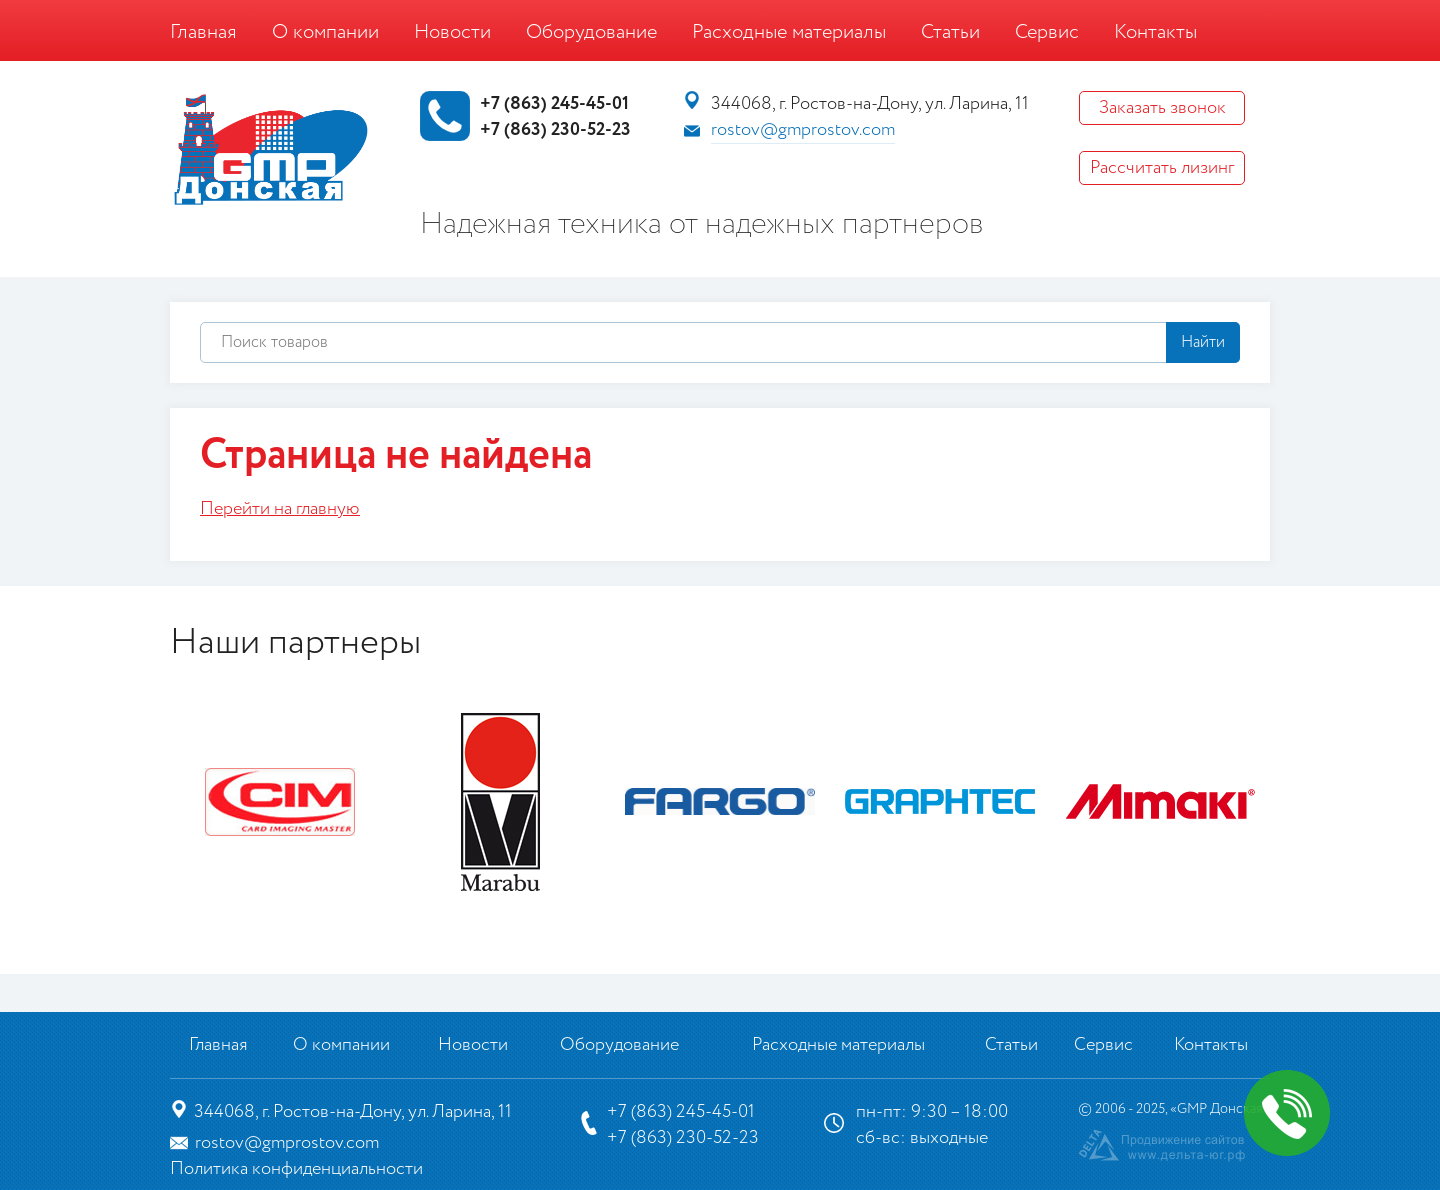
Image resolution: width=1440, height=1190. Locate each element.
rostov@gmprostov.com (803, 130)
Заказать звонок (1162, 108)
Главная (203, 32)
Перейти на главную (280, 509)
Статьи (950, 32)
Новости (452, 32)
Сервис (1047, 32)
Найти (1203, 342)
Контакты (1155, 32)
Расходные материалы (789, 32)
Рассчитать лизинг (1162, 168)
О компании (325, 32)
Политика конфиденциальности (296, 1169)
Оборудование (591, 32)
